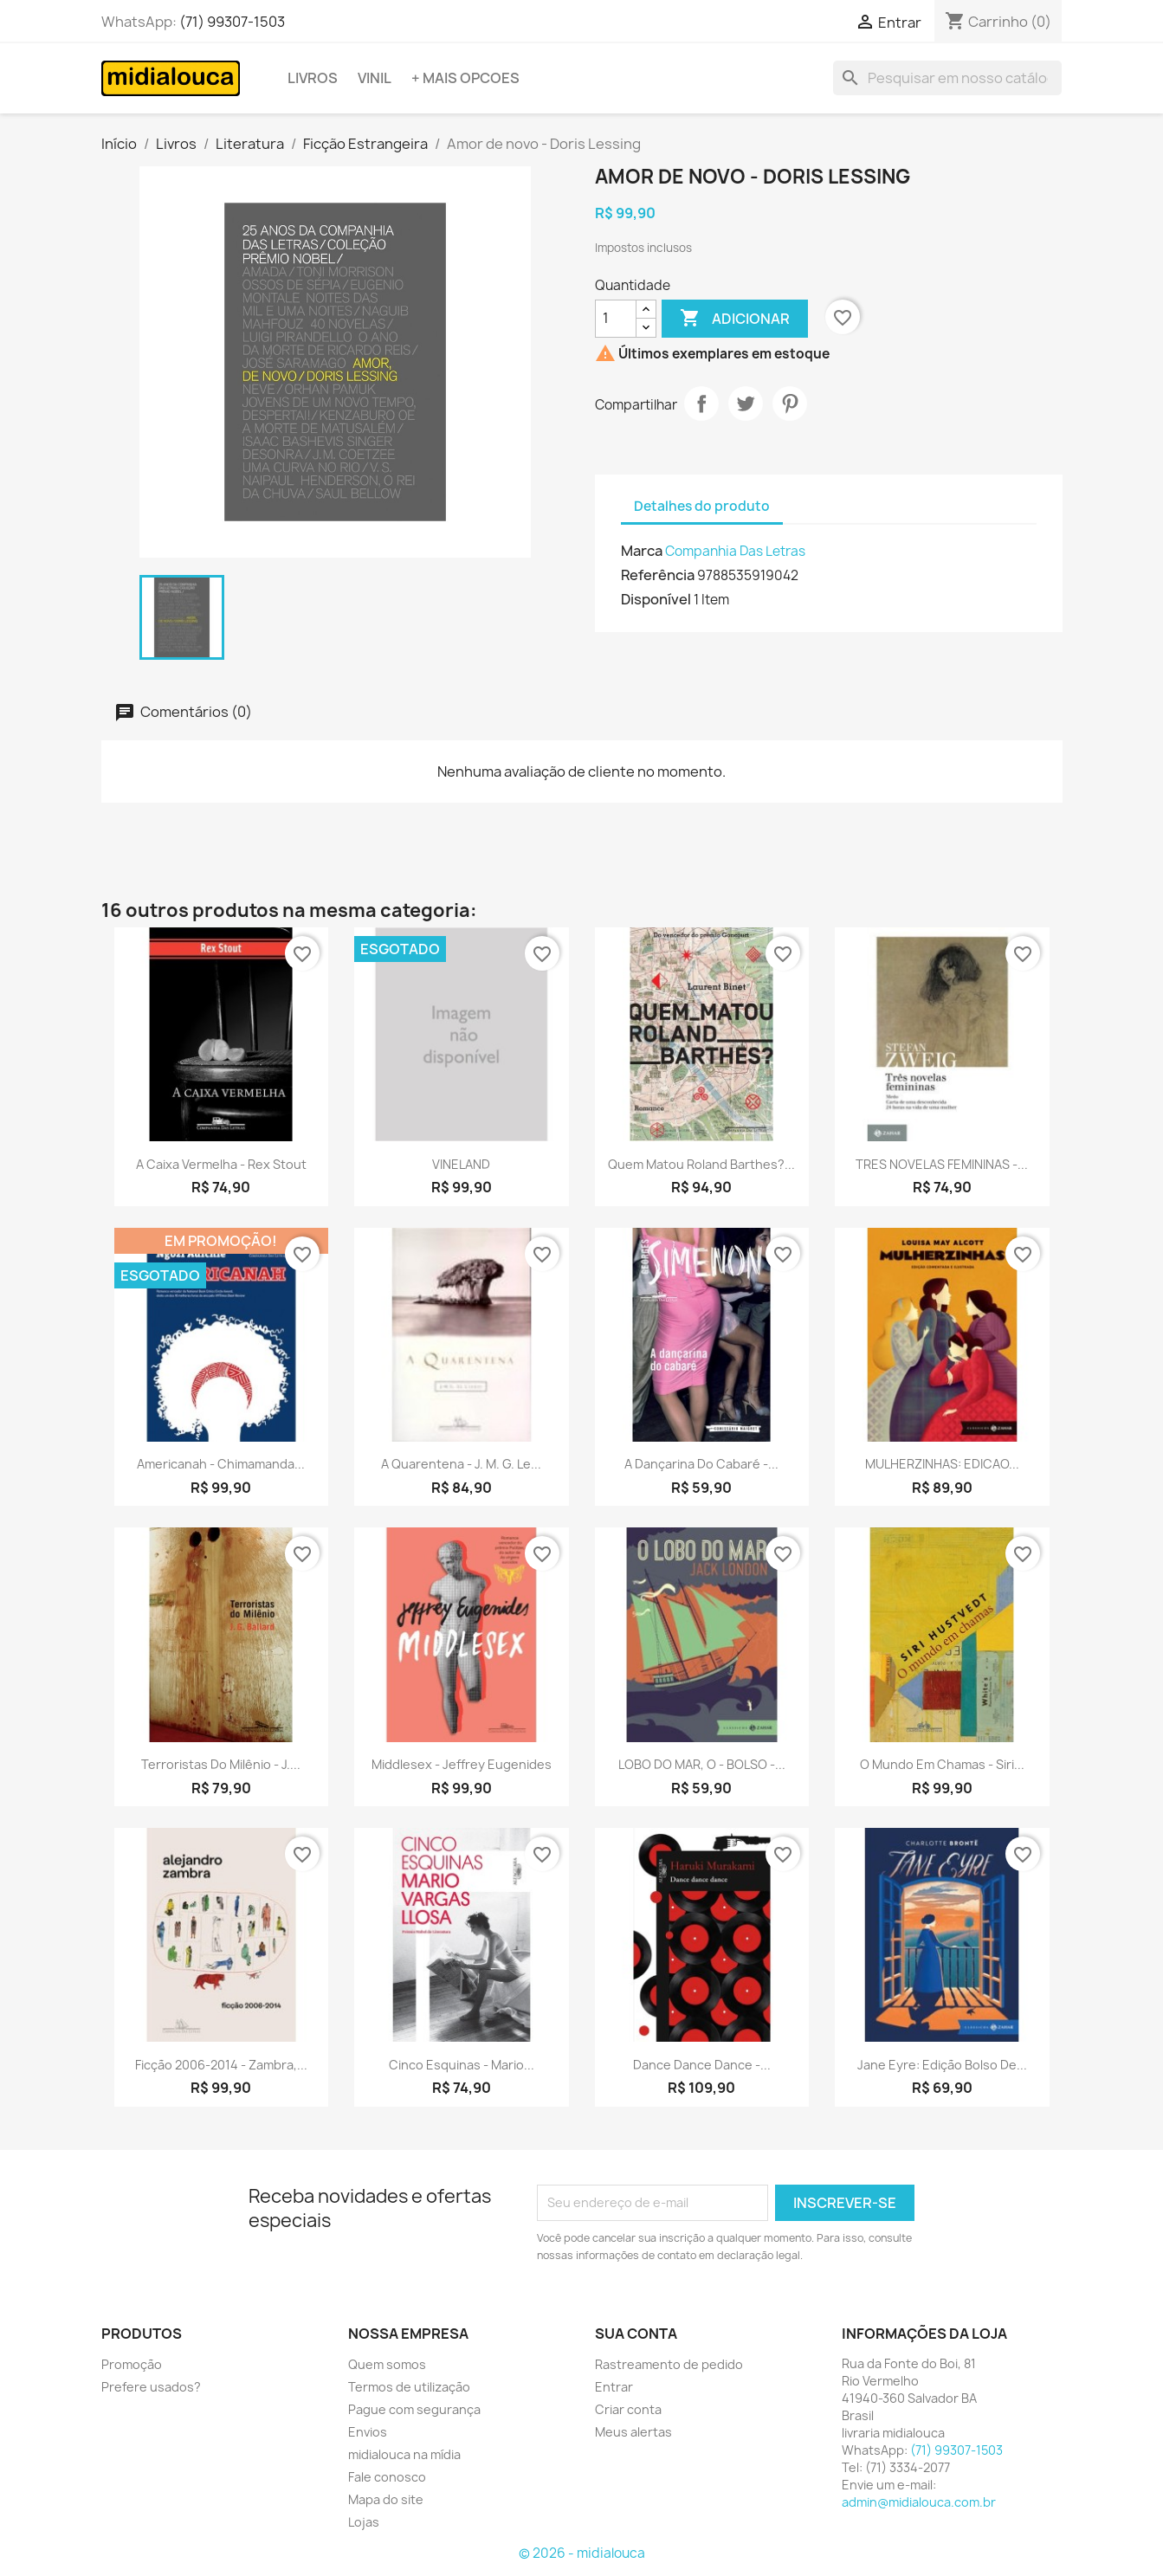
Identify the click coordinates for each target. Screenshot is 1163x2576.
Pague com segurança (414, 2409)
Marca (641, 550)
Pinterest (789, 403)
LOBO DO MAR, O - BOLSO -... (701, 1764)
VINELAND (461, 1164)
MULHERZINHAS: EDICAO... (942, 1464)
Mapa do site (385, 2499)
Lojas (363, 2522)
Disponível (656, 599)
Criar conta (628, 2409)
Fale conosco (387, 2477)
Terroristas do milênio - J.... (220, 1764)
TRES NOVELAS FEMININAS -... (942, 1164)
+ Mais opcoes (465, 77)
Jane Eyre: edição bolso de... (942, 2064)
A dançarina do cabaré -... (701, 1464)
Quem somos (387, 2364)
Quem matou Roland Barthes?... (701, 1164)
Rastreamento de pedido (669, 2364)
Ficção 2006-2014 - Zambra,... (221, 2064)
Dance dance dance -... (702, 2064)
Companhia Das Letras (735, 551)
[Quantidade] (615, 319)
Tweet (745, 403)
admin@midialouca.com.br (919, 2502)
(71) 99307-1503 (232, 21)
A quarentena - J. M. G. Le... (461, 1464)
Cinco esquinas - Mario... (461, 2064)
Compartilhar (701, 403)
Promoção (131, 2364)
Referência (658, 575)
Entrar (614, 2387)
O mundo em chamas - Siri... (942, 1764)
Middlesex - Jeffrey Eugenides (462, 1764)
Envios (367, 2432)
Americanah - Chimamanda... (221, 1464)
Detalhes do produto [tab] (702, 506)
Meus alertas (633, 2432)
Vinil (374, 77)
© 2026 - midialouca (582, 2553)
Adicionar (735, 318)
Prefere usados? (151, 2387)
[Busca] (947, 78)
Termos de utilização (409, 2387)
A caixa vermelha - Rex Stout (221, 1164)
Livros (313, 77)
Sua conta (636, 2333)
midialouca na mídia (404, 2454)
